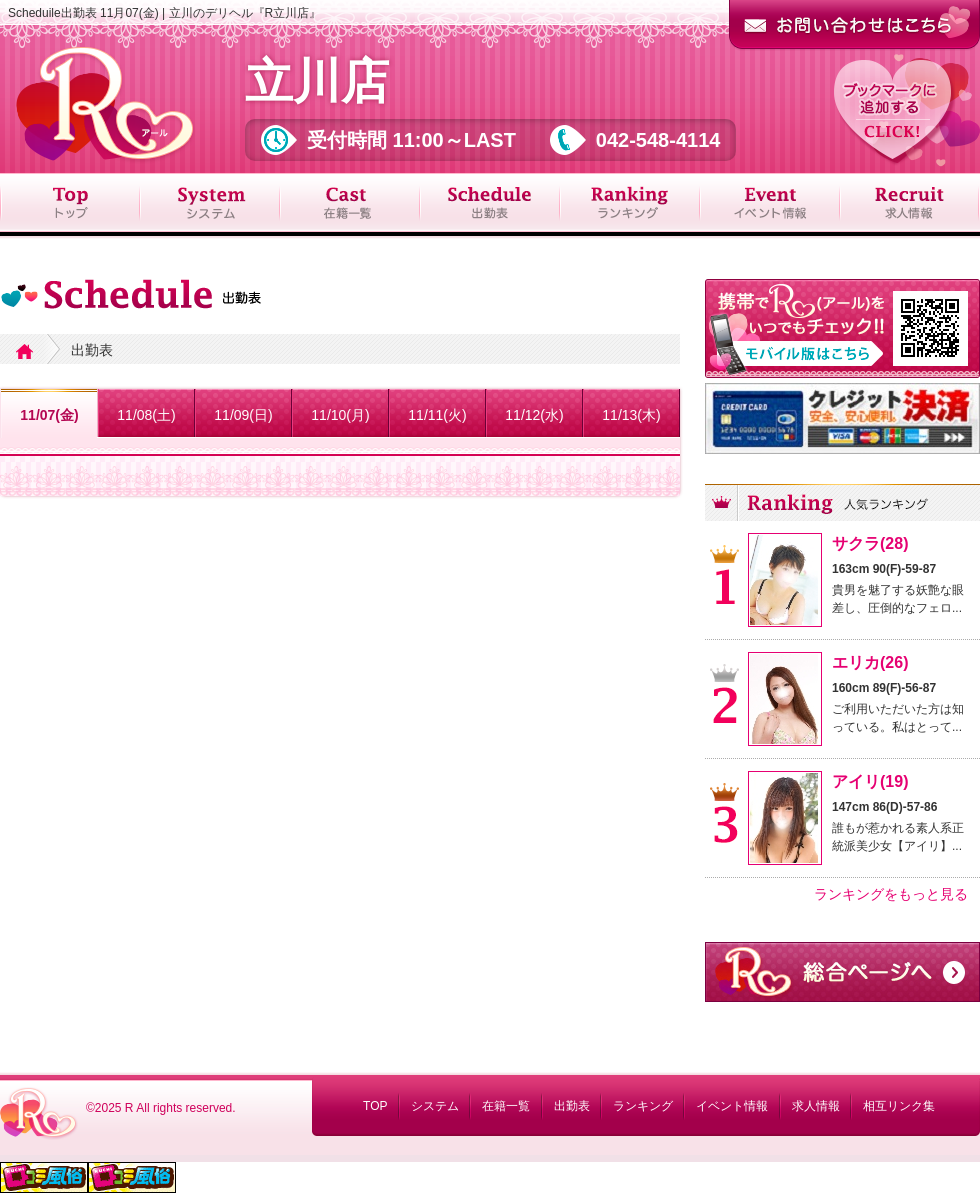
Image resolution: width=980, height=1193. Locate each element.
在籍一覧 (506, 1106)
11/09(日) (243, 415)
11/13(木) (631, 415)
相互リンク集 (899, 1106)
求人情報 (816, 1106)
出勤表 (572, 1106)
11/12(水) (534, 415)
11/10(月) (340, 415)
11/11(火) (437, 415)
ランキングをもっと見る (891, 894)
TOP (375, 1106)
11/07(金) (49, 415)
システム (435, 1106)
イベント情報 (732, 1106)
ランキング (643, 1106)
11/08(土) (146, 415)
